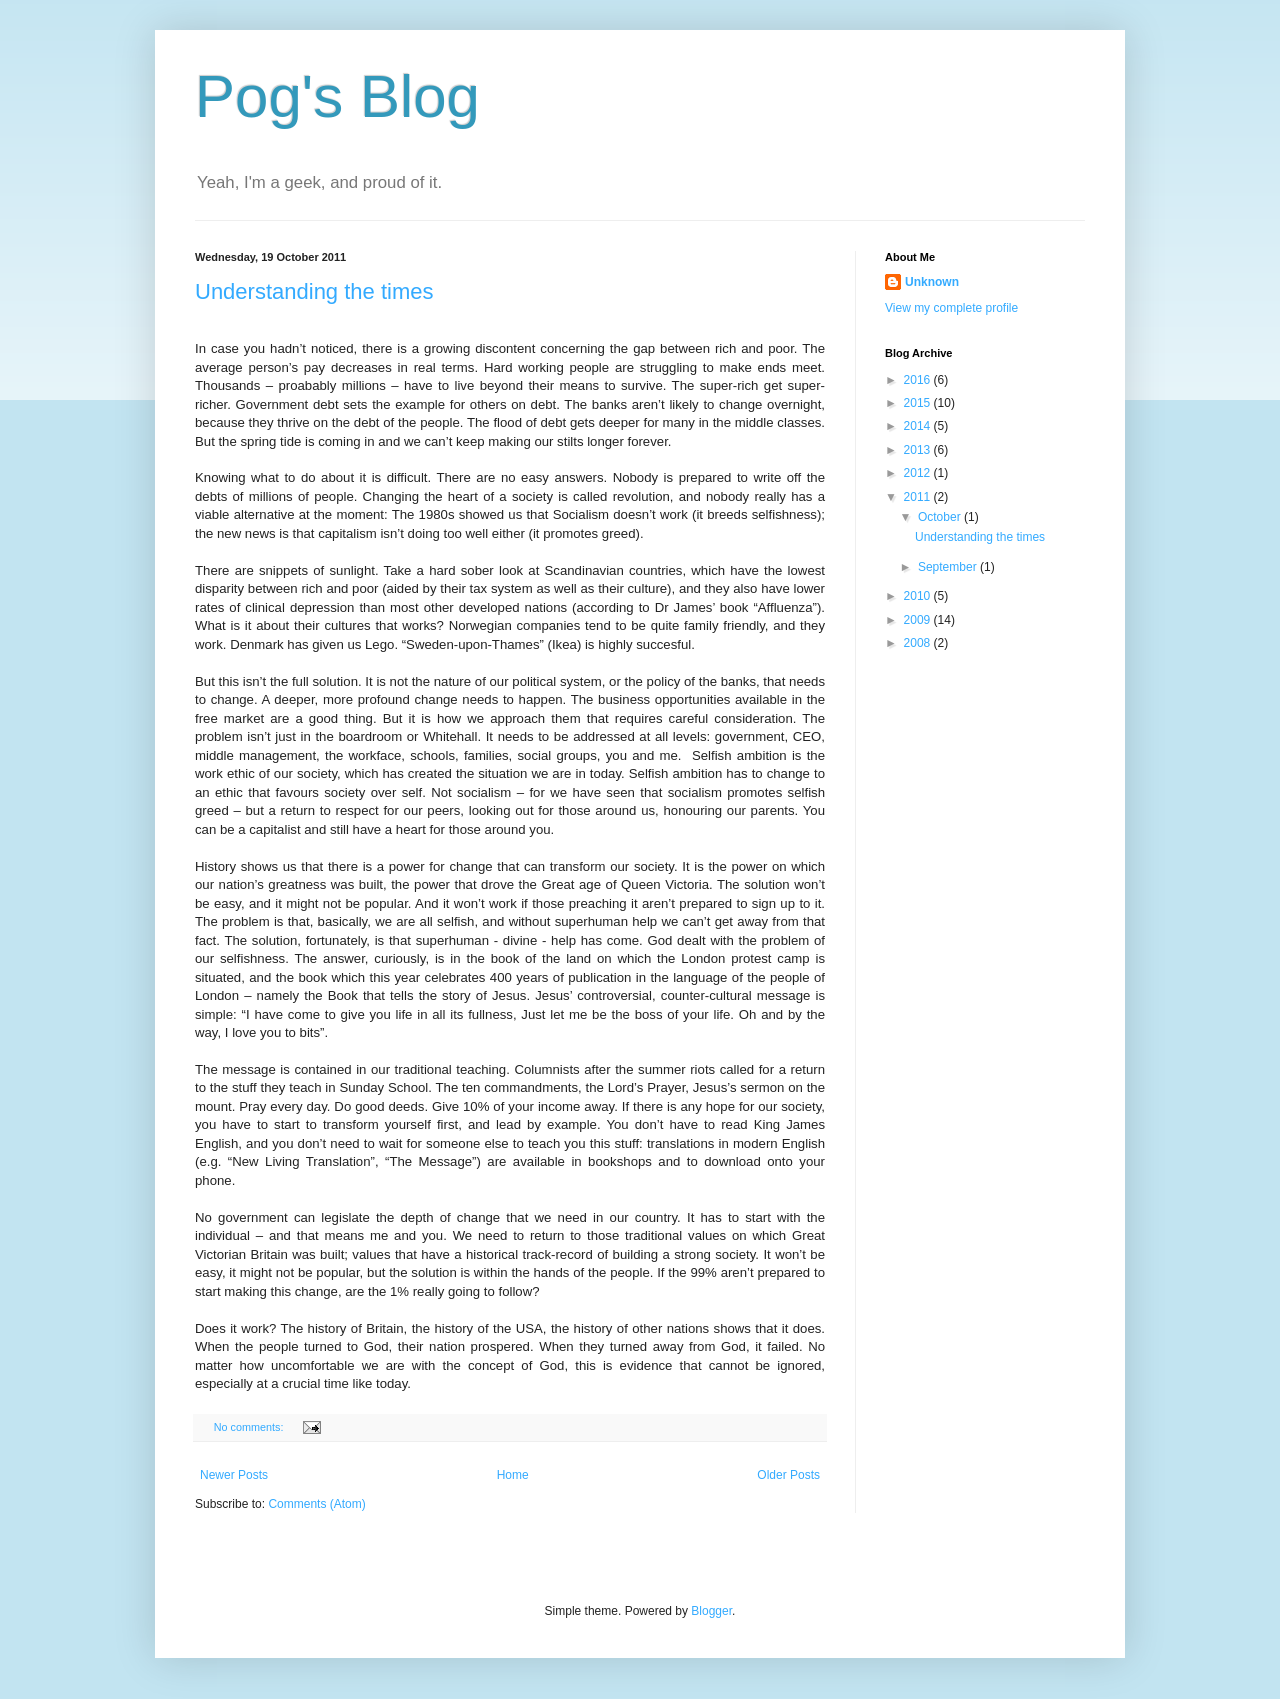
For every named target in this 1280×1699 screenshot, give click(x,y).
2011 (919, 497)
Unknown (932, 282)
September (949, 567)
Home (513, 1475)
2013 (919, 450)
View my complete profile (951, 308)
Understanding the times (314, 291)
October (941, 517)
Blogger (711, 1611)
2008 (919, 643)
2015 (919, 403)
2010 (919, 596)
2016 (919, 380)
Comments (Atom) (316, 1504)
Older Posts (788, 1475)
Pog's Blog (337, 96)
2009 (919, 620)
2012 (919, 473)
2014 (919, 426)
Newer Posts (234, 1475)
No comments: (250, 1427)
